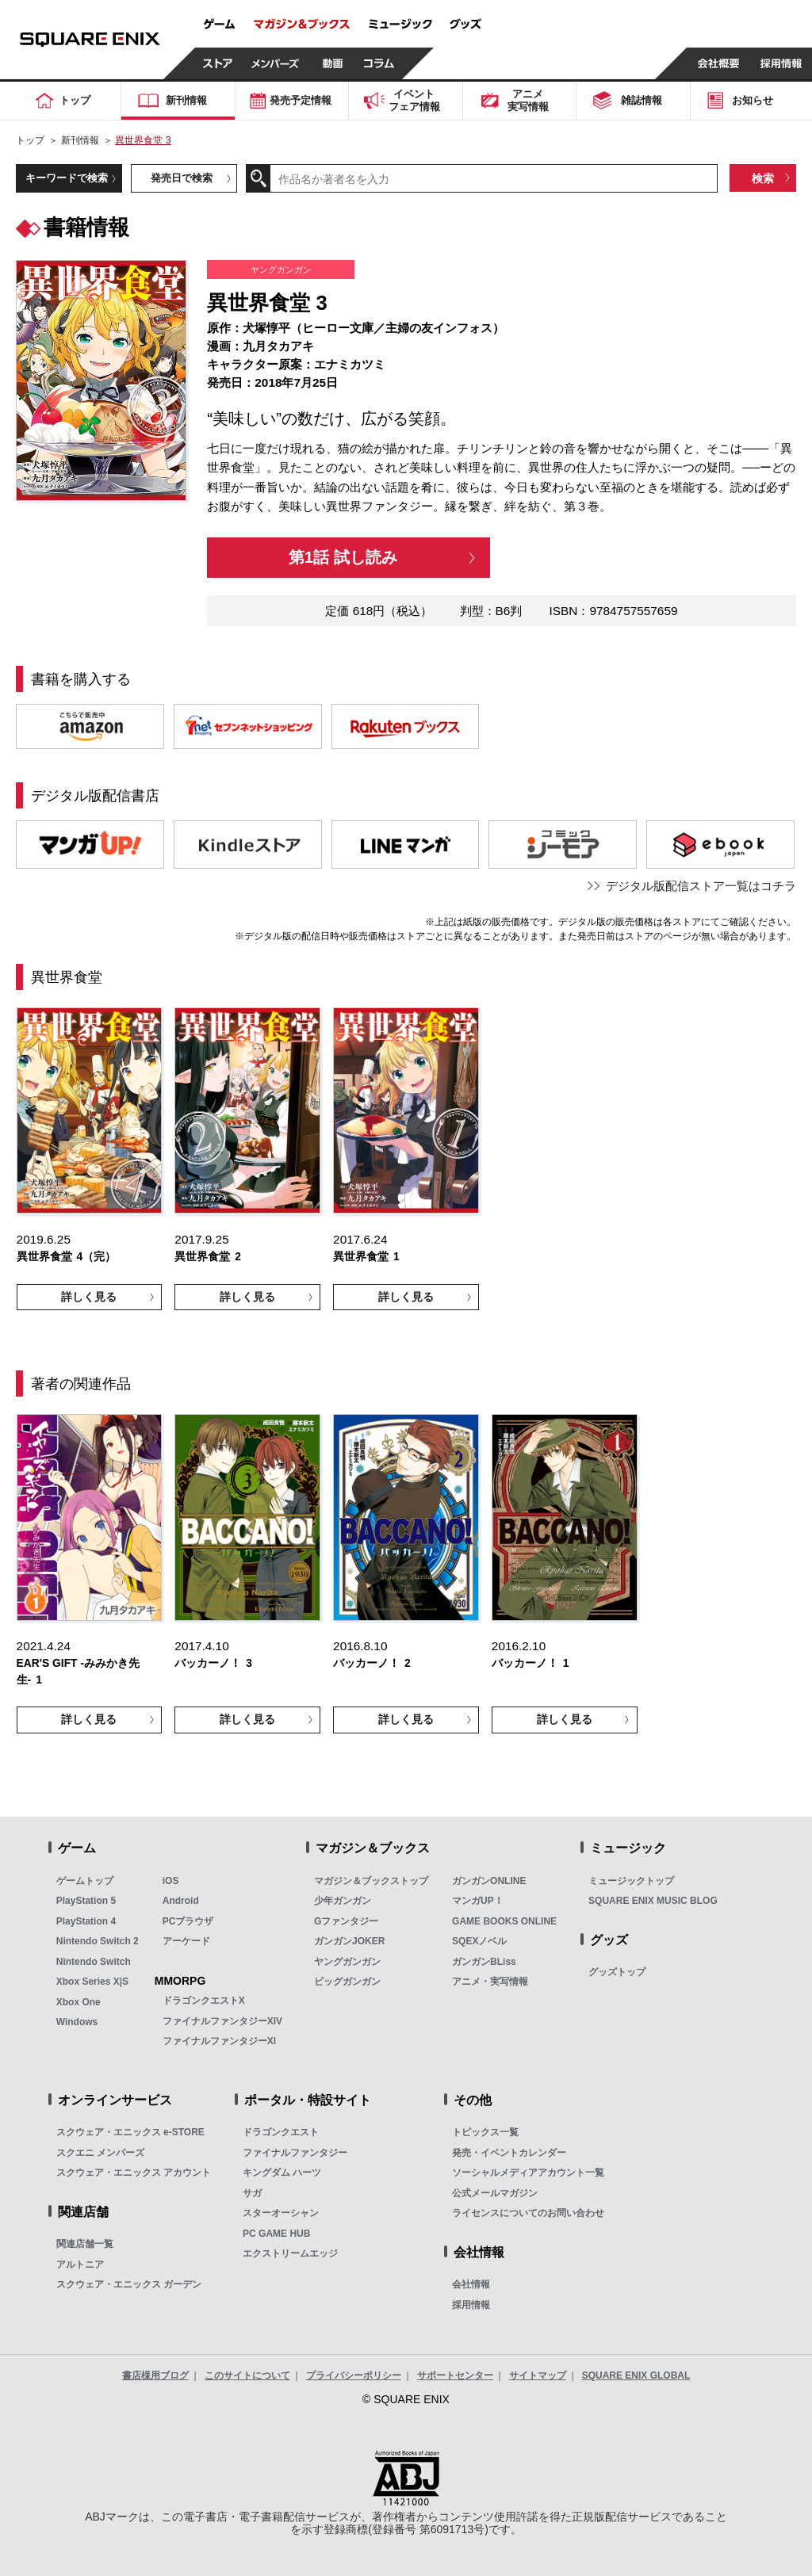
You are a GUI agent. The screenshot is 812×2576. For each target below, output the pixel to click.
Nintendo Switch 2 (97, 1941)
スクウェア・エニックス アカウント (133, 2172)
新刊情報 (80, 140)
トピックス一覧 (485, 2132)
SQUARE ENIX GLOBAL (636, 2375)
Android (181, 1900)
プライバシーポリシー (353, 2375)
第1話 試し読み (343, 557)
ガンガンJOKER (349, 1941)
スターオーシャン (281, 2213)
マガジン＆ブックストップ (371, 1880)
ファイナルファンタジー (295, 2152)
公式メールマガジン (495, 2193)
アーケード (186, 1941)
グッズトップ (616, 1972)
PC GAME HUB (276, 2233)
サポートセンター (455, 2375)
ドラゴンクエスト (281, 2132)
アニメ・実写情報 (490, 1981)
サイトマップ (537, 2375)
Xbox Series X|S (92, 1981)
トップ (30, 140)
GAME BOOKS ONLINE (504, 1921)
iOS (171, 1880)
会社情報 (471, 2284)
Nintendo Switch (93, 1961)
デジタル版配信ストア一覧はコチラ (701, 885)
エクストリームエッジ (290, 2253)
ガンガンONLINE (489, 1880)
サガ (252, 2193)
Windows (77, 2022)
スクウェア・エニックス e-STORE (130, 2132)
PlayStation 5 (86, 1900)
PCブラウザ (188, 1921)
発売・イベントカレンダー (509, 2152)
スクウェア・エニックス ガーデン (128, 2284)
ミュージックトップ (631, 1880)
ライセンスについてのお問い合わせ (528, 2213)
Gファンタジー (346, 1921)
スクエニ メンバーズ (100, 2152)
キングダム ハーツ (282, 2172)
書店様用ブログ (155, 2375)
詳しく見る (89, 1296)
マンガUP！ (478, 1900)
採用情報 (471, 2304)
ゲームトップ (84, 1880)
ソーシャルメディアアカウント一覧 (528, 2172)
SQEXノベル (479, 1941)
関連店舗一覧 (84, 2243)
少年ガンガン (342, 1900)
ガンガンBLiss (484, 1961)
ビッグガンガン (347, 1981)
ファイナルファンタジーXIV (222, 2021)
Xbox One (78, 2002)
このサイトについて (247, 2375)
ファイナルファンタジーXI (219, 2041)
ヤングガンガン (347, 1961)
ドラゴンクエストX (204, 2000)
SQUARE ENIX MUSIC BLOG (653, 1900)
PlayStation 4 (86, 1921)
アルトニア (80, 2264)
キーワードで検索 (66, 178)
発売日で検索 (182, 178)
